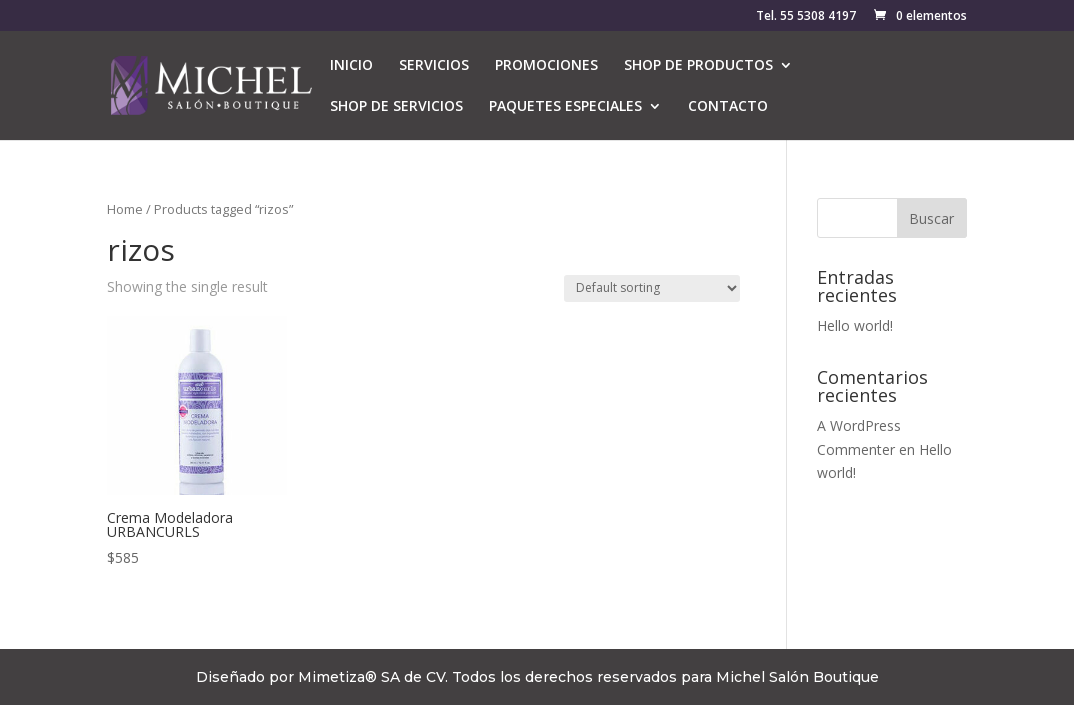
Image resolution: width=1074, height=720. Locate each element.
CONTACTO (728, 107)
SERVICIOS (434, 66)
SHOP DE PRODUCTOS (698, 66)
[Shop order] (652, 288)
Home (125, 209)
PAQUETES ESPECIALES (565, 107)
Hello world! (855, 325)
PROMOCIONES (546, 66)
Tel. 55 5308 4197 (806, 17)
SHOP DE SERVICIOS (396, 107)
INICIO (351, 66)
